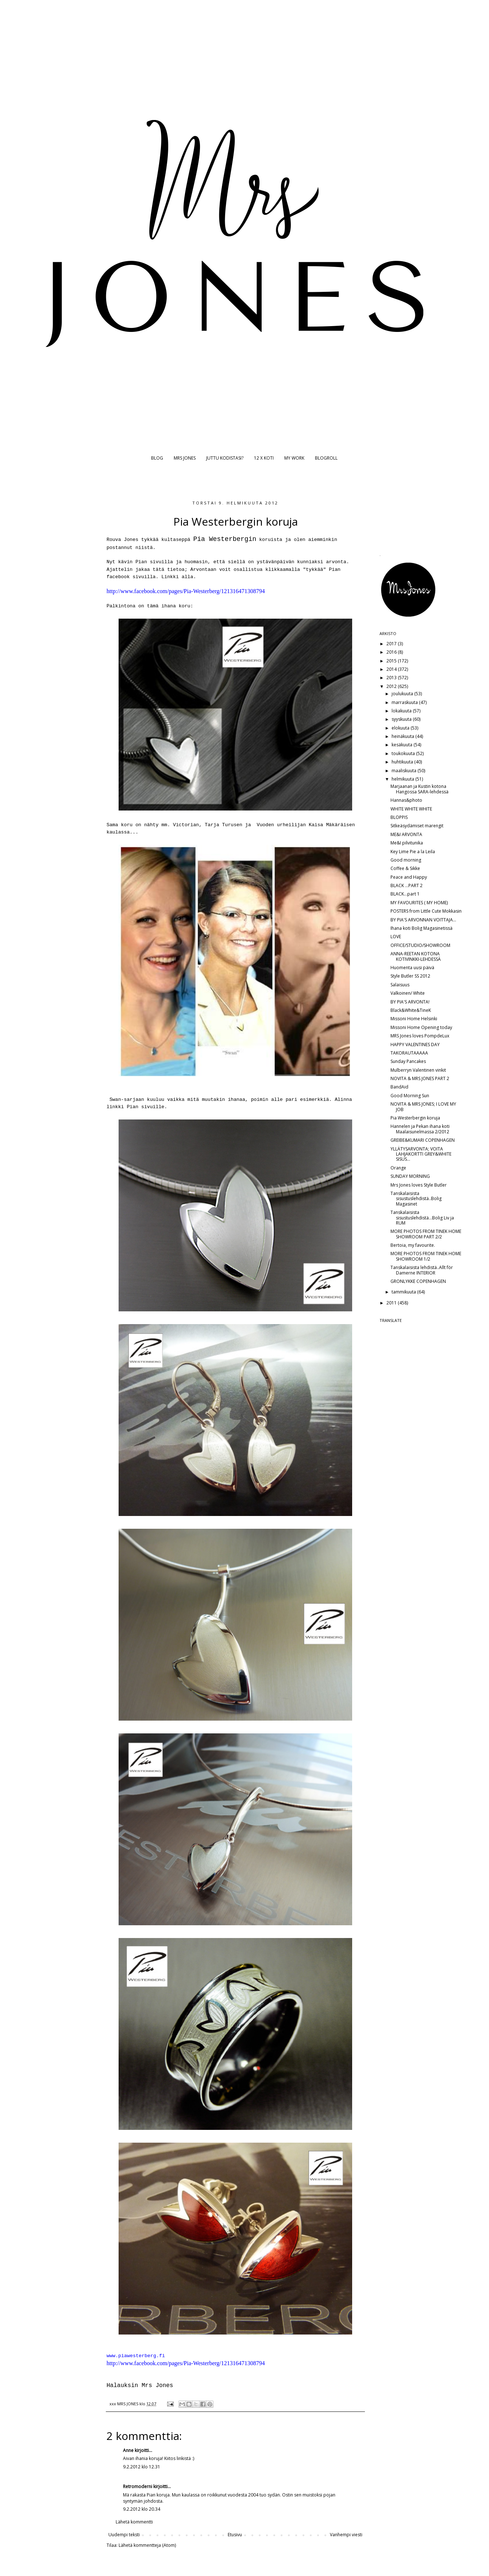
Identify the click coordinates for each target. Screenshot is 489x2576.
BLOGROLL (326, 458)
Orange (398, 1168)
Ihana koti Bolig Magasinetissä (421, 928)
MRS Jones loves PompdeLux (419, 1036)
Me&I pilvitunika (406, 843)
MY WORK (294, 458)
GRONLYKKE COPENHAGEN (418, 1281)
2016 (392, 652)
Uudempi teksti (124, 2534)
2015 (392, 661)
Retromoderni (137, 2486)
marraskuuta (405, 702)
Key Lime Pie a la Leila (412, 851)
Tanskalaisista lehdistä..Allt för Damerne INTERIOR (421, 1270)
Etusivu (235, 2534)
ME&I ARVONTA (406, 834)
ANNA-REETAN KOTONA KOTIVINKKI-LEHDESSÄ (415, 956)
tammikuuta (404, 1292)
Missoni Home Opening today (421, 1027)
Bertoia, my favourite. (412, 1245)
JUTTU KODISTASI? (224, 458)
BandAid (399, 1087)
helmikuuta (403, 779)
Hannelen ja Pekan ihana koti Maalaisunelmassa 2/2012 (420, 1128)
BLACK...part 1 (405, 894)
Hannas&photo (406, 800)
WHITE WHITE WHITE (411, 809)
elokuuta (401, 728)
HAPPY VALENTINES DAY (415, 1044)
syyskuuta (402, 719)
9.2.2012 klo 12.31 (141, 2467)
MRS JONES (185, 458)
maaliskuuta (404, 770)
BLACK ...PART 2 (406, 885)
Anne (128, 2450)
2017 (392, 644)
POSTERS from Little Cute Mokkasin (426, 911)
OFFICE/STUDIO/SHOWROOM (420, 945)
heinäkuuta (403, 736)
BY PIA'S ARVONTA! (410, 1002)
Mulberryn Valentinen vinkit (418, 1070)
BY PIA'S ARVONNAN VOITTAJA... (423, 920)
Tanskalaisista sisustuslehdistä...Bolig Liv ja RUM (422, 1217)
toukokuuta (404, 753)
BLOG (157, 458)
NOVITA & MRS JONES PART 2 (419, 1078)
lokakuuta (402, 711)
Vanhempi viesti (346, 2534)
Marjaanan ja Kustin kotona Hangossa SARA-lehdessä (419, 788)
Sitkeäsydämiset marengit (416, 826)
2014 (392, 669)
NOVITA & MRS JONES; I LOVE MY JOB (423, 1106)
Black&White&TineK (410, 1010)
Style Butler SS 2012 (410, 976)
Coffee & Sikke (405, 868)
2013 (392, 677)
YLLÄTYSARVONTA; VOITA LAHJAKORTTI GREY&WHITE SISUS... (420, 1154)
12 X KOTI (264, 458)
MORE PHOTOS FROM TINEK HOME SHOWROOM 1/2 (425, 1256)
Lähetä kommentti (134, 2522)
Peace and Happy (408, 877)
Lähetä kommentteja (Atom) (147, 2545)
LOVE (395, 936)
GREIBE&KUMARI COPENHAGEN (422, 1140)
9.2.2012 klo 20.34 (141, 2509)
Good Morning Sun (409, 1095)
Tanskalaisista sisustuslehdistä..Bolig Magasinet (416, 1198)
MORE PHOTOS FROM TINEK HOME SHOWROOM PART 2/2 (425, 1233)
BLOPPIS (399, 817)
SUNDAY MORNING (410, 1176)
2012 (392, 686)
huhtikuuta (403, 762)
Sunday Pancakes (408, 1061)
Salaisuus (399, 985)
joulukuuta (403, 694)
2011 (392, 1303)
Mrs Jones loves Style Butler (418, 1185)
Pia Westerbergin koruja (415, 1118)
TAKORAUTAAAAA (409, 1053)
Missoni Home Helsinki (413, 1019)
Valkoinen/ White (407, 993)
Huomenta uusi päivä (412, 967)
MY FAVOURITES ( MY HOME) (419, 903)
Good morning (405, 860)
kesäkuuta (402, 745)
